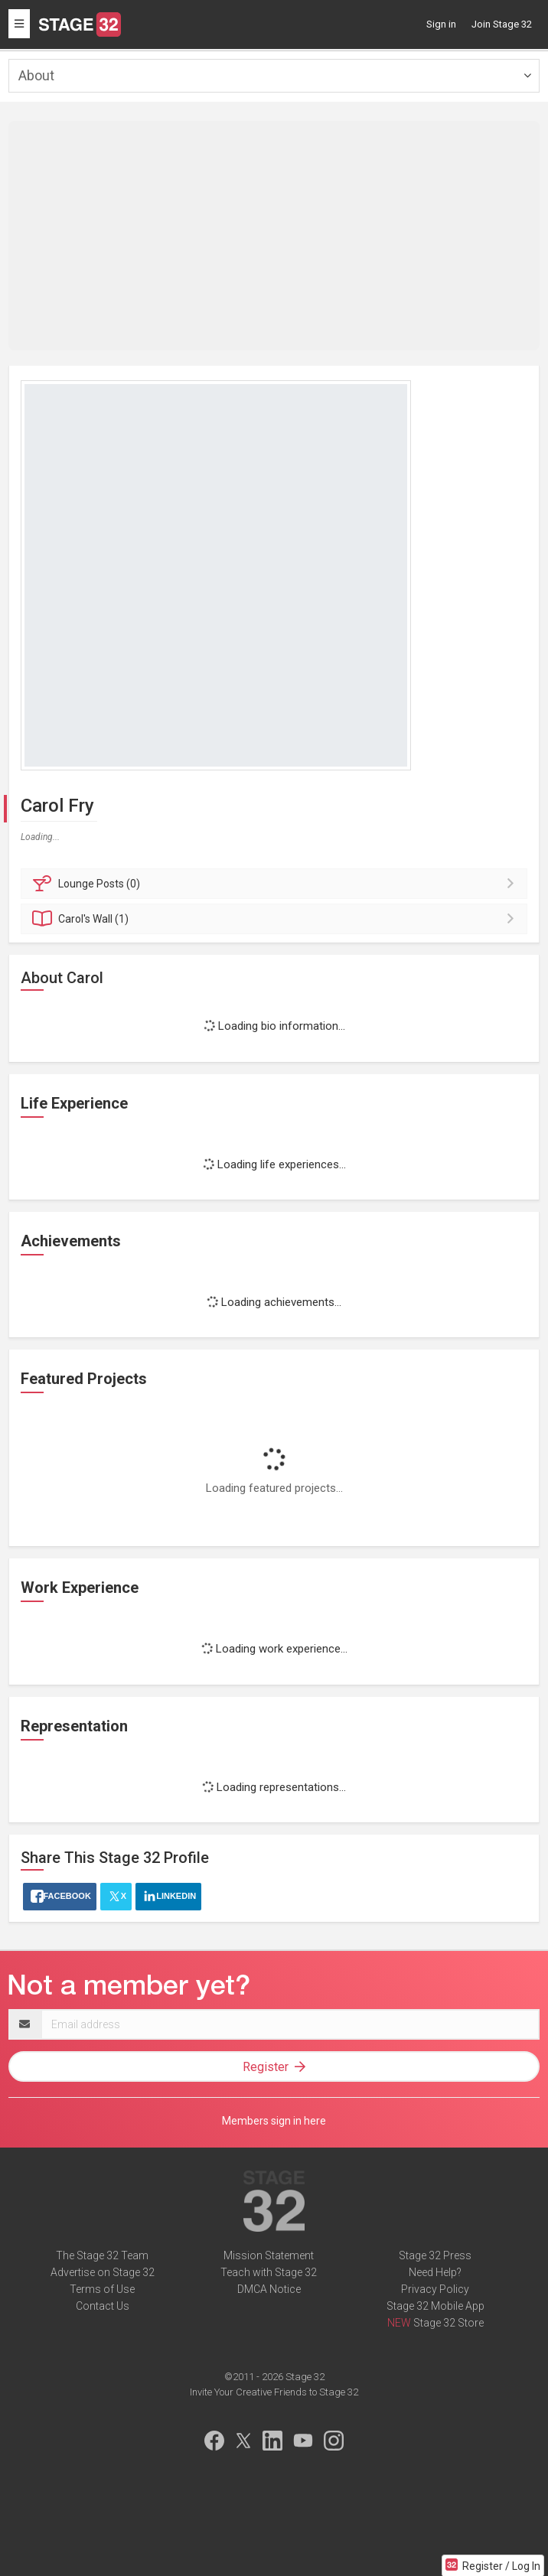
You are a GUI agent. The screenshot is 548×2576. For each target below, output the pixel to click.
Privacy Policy (435, 2289)
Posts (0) (276, 883)
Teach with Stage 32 (268, 2272)
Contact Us (102, 2306)
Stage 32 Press (435, 2255)
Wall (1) (276, 919)
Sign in (441, 24)
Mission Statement (268, 2255)
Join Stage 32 (501, 24)
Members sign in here (274, 2121)
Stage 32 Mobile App (435, 2306)
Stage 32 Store (448, 2323)
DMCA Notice (269, 2289)
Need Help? (435, 2272)
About (36, 75)
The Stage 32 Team (102, 2255)
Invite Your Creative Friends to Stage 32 (274, 2392)
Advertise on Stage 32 (103, 2272)
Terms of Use (102, 2289)
